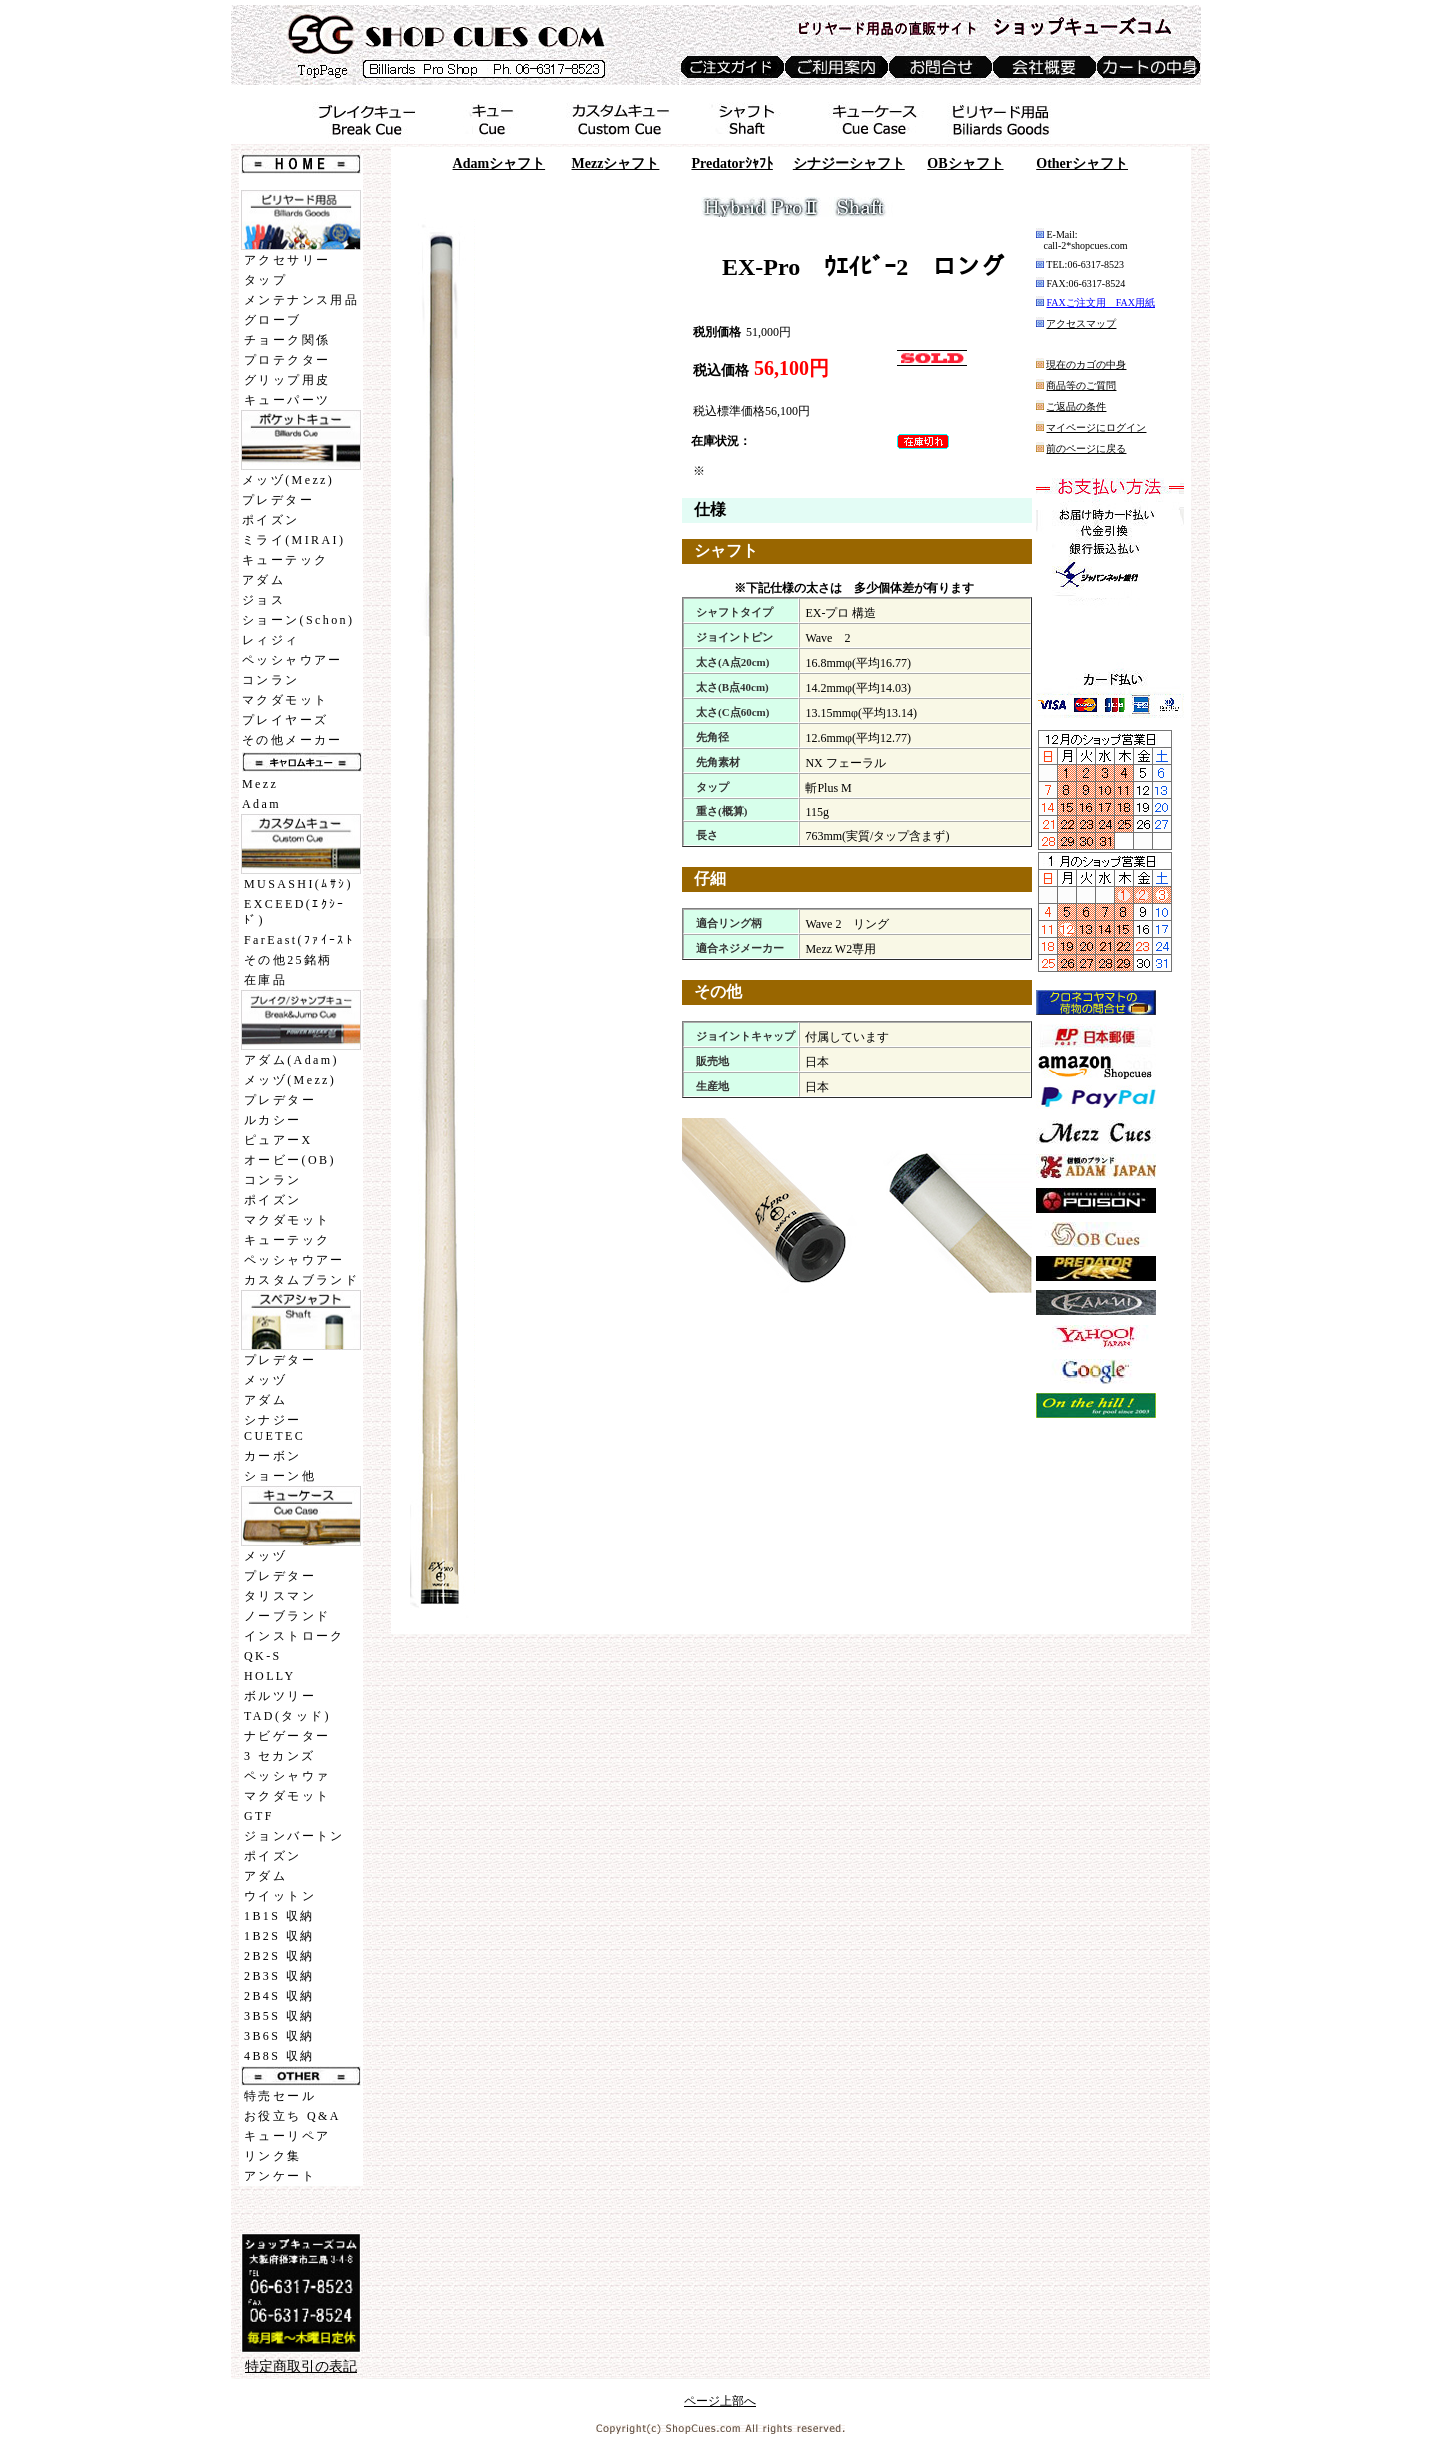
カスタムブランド (301, 1280)
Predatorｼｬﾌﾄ (731, 163)
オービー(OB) (290, 1160)
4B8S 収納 (279, 2056)
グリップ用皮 (287, 380)
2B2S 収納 (279, 1956)
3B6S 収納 (279, 2036)
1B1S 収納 (279, 1916)
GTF (259, 1816)
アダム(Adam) (291, 1060)
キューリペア (287, 2136)
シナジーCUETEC (274, 1428)
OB (965, 163)
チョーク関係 (287, 340)
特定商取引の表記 (301, 2366)
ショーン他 (280, 1476)
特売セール (280, 2096)
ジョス (263, 600)
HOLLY (269, 1676)
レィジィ (271, 640)
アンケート (280, 2176)
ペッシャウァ (287, 1776)
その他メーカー (292, 740)
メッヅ (265, 1380)
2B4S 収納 (279, 1996)
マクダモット (285, 700)
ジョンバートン (294, 1836)
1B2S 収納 (279, 1936)
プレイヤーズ (285, 720)
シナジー (849, 163)
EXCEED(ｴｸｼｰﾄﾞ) (295, 912)
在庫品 (265, 980)
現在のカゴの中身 (1086, 364)
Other (1082, 163)
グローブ (273, 320)
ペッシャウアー (292, 660)
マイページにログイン (1096, 427)
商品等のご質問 (1081, 385)
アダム (263, 580)
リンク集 (273, 2156)
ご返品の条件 (1076, 406)
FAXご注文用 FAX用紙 (1100, 302)
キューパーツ (287, 400)
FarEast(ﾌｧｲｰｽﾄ (299, 940)
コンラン (271, 680)
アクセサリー (287, 260)
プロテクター (287, 360)
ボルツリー (280, 1696)
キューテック (285, 560)
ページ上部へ (720, 2401)
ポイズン (271, 520)
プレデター (278, 500)
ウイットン (280, 1896)
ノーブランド (287, 1616)
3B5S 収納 (279, 2016)
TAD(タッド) (287, 1716)
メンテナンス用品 (301, 300)
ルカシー (273, 1120)
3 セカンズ (279, 1756)
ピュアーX (278, 1140)
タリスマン (280, 1596)
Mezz (260, 784)
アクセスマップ (1081, 323)
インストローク (294, 1636)
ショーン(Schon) (298, 620)
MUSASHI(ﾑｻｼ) (298, 884)
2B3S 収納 (279, 1976)
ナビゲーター (287, 1736)
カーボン (273, 1456)
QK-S (263, 1656)
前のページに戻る (1086, 448)
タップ (265, 280)
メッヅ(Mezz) (288, 480)
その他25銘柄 (288, 960)
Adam (261, 804)
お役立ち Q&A (292, 2116)
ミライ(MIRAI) (293, 540)
